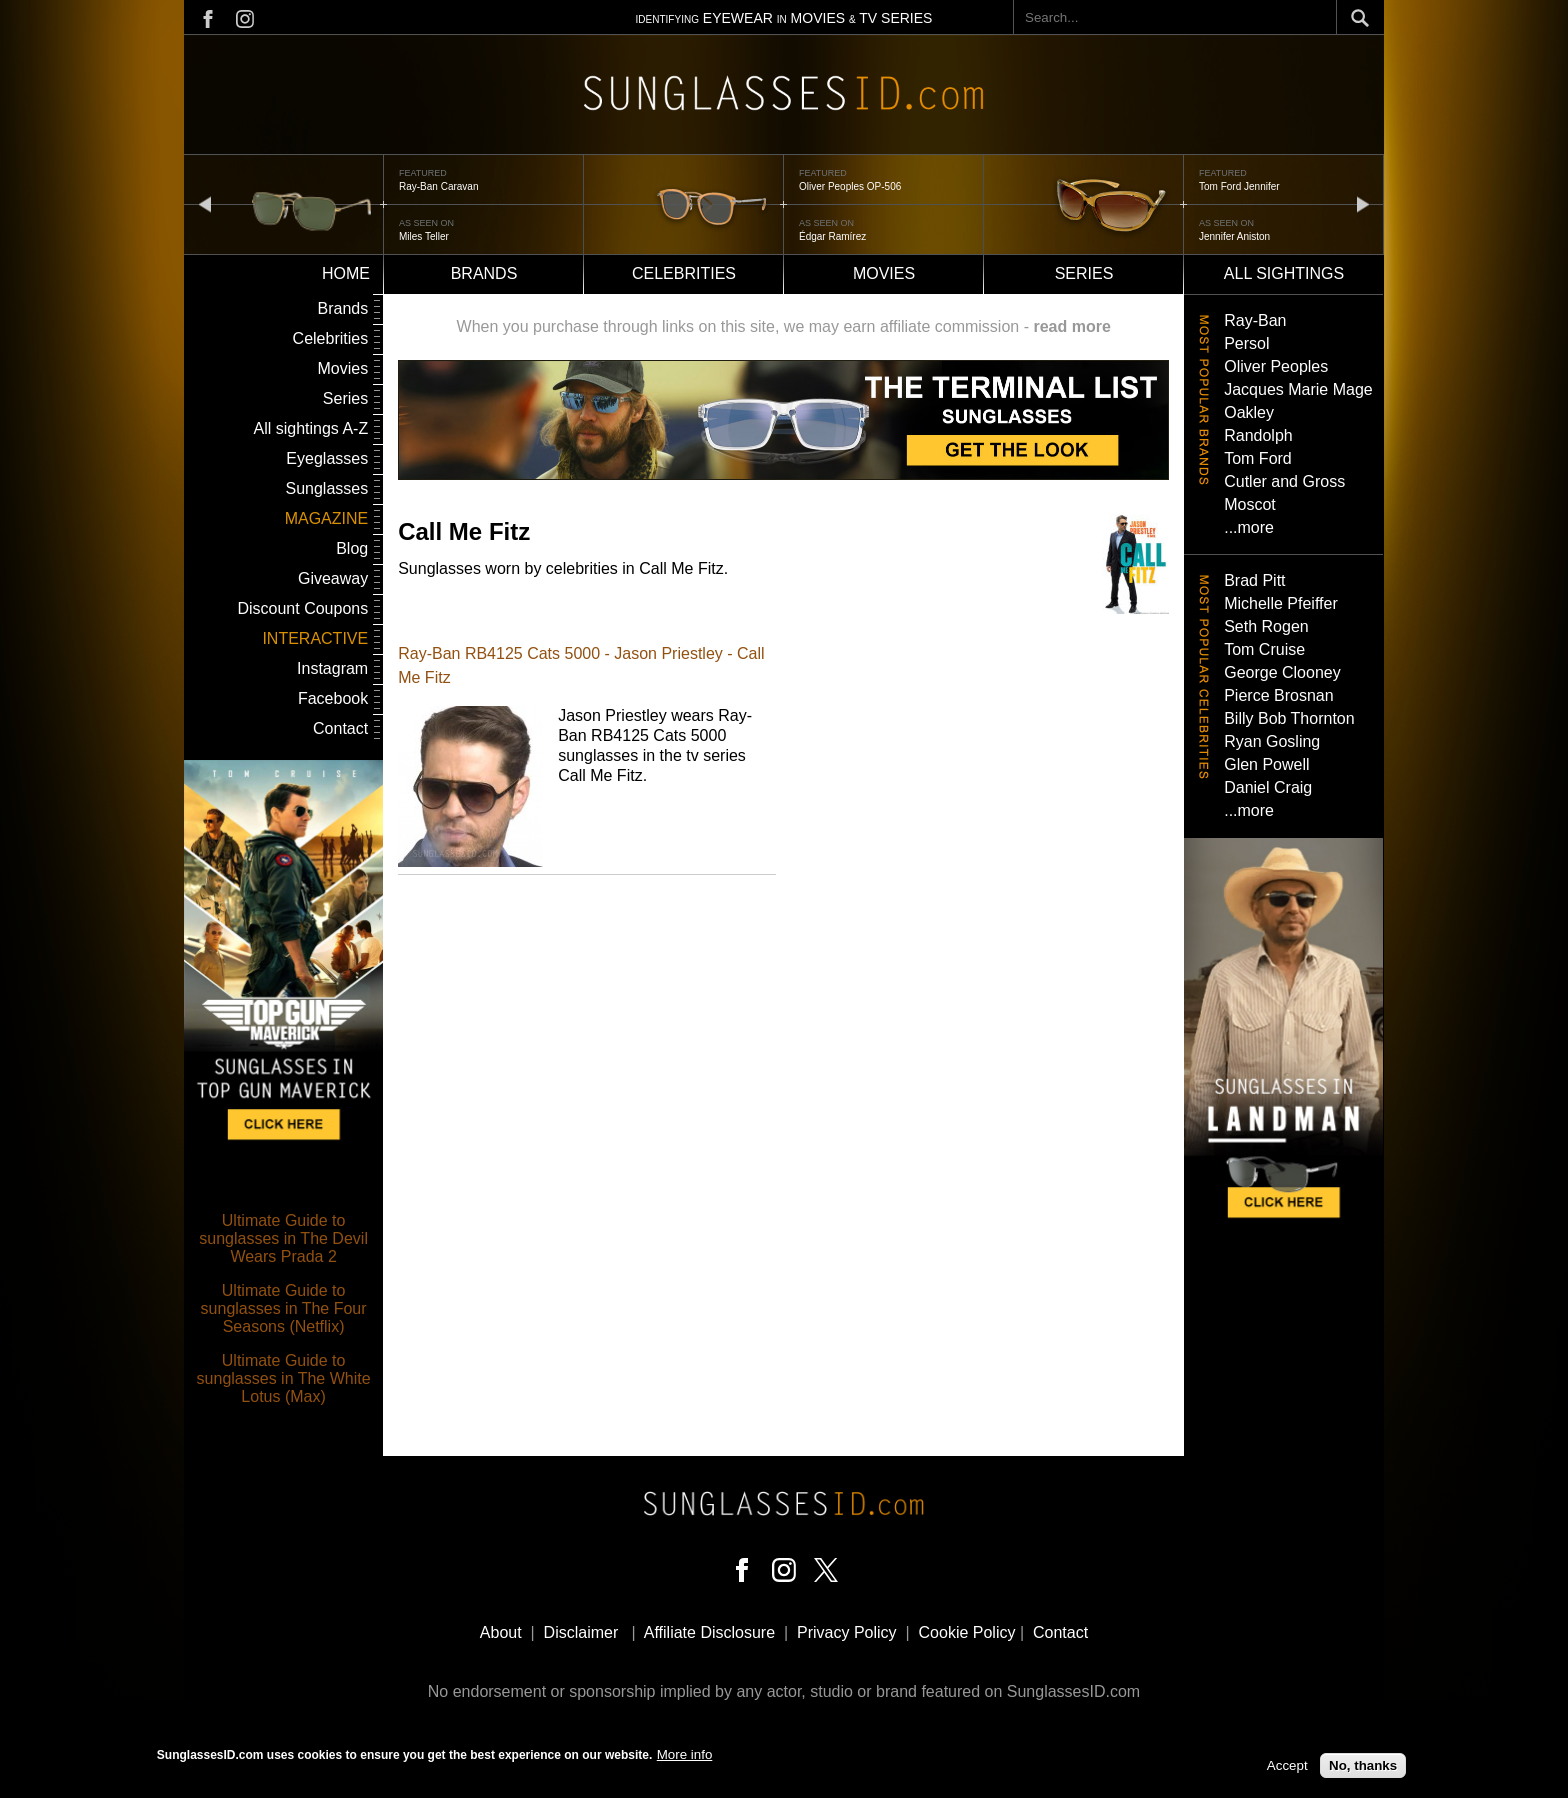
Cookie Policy (967, 1632)
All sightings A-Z (310, 428)
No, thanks (1363, 1766)
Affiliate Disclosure (709, 1632)
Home (346, 273)
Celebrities (684, 273)
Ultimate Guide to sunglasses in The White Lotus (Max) (284, 1378)
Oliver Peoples (1276, 366)
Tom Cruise (1264, 649)
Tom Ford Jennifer (1239, 186)
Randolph (1258, 435)
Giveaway (333, 578)
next (1363, 203)
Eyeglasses (327, 458)
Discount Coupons (302, 608)
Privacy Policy (847, 1632)
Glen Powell (1266, 764)
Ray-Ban (1255, 320)
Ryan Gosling (1272, 741)
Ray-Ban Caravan (438, 186)
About (501, 1632)
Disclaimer (581, 1632)
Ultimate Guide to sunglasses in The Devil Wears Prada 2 (283, 1238)
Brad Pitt (1254, 580)
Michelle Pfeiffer (1281, 603)
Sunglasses (326, 488)
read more (1071, 326)
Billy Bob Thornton (1289, 718)
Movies (884, 273)
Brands (484, 273)
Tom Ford (1258, 458)
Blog (352, 548)
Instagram (332, 668)
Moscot (1250, 504)
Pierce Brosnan (1278, 695)
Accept (1287, 1766)
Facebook (333, 698)
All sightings (1284, 273)
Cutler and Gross (1284, 481)
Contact (340, 728)
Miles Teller (424, 236)
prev (205, 203)
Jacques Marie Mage (1298, 389)
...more (1249, 527)
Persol (1246, 343)
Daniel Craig (1268, 787)
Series (1084, 273)
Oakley (1249, 412)
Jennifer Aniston (1234, 236)
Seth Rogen (1266, 626)
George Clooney (1282, 672)
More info (685, 1755)
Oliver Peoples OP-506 (850, 186)
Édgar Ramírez (832, 236)
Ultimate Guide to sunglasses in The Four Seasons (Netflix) (284, 1308)
